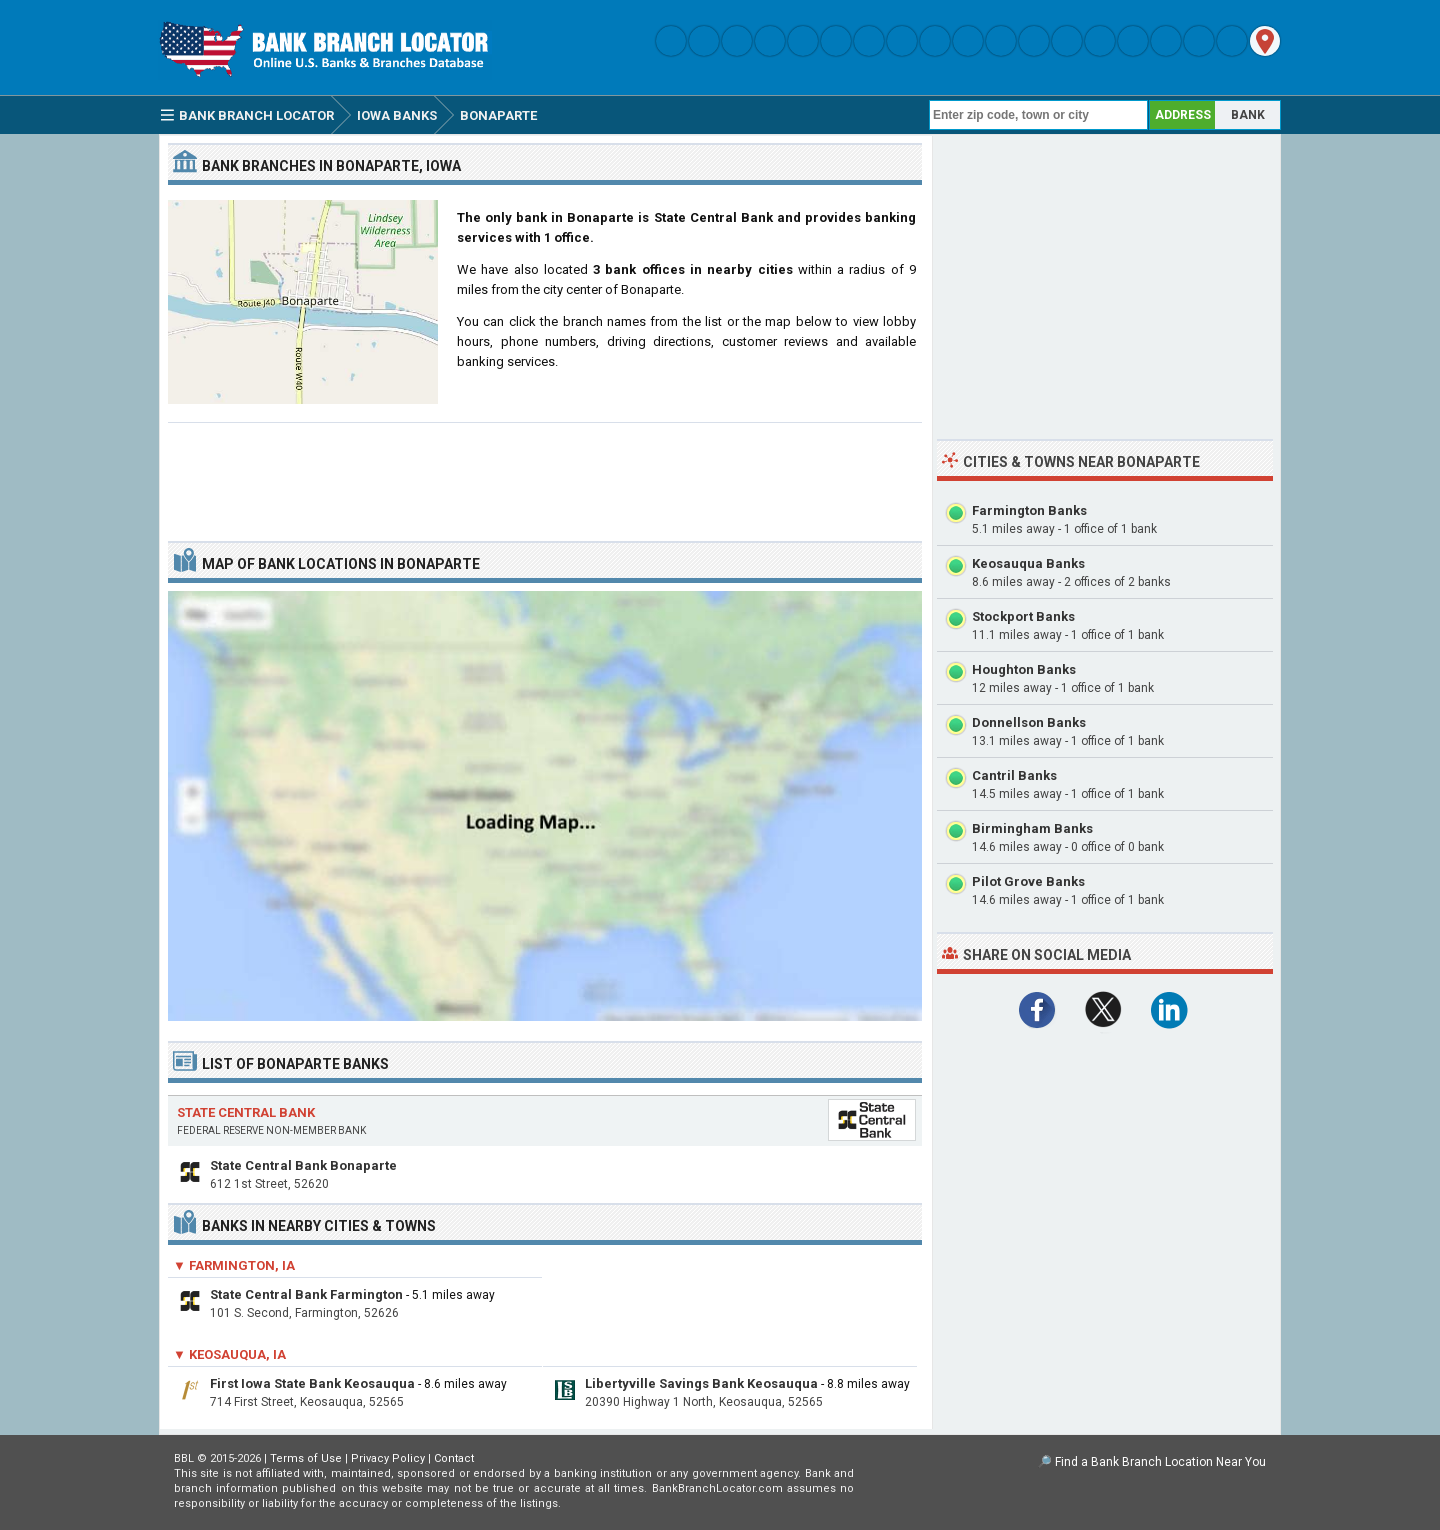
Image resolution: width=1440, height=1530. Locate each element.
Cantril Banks (1014, 775)
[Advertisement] (545, 474)
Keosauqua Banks (1028, 563)
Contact (454, 1458)
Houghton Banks (1024, 669)
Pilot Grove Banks (1028, 881)
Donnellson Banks (1029, 722)
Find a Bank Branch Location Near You (1160, 1462)
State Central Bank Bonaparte (303, 1165)
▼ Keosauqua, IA (229, 1354)
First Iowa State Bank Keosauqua (312, 1383)
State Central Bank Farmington (306, 1294)
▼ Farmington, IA (234, 1265)
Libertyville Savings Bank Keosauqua (701, 1383)
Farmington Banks (1029, 510)
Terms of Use (306, 1458)
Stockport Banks (1023, 616)
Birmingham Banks (1032, 828)
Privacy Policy (388, 1458)
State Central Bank (246, 1112)
